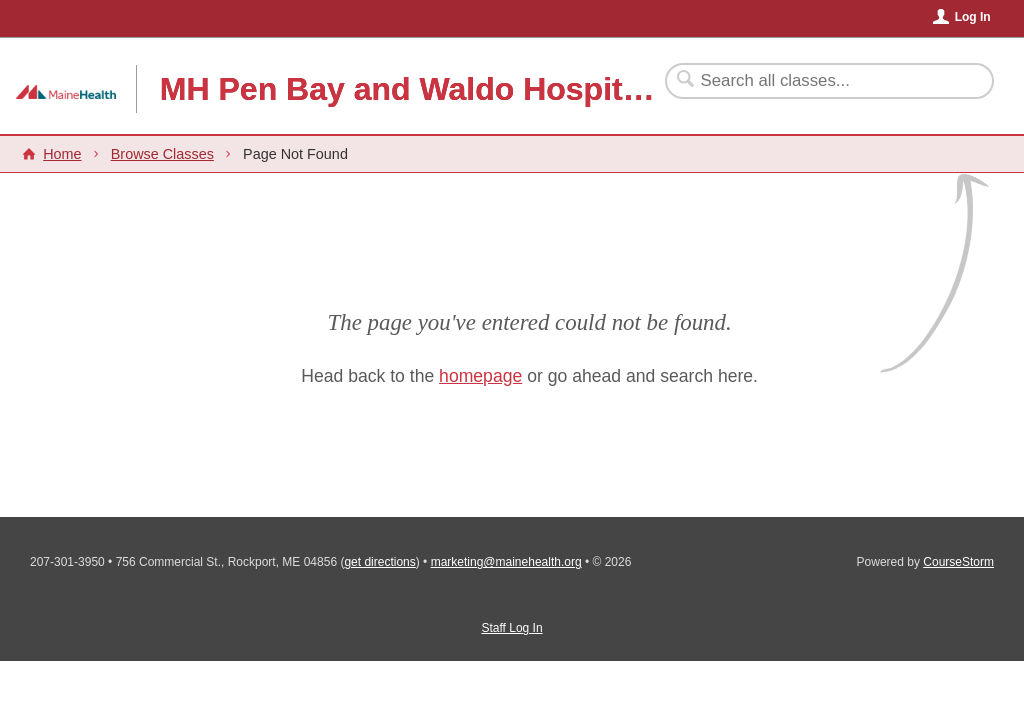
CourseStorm (958, 562)
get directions (379, 562)
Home (62, 154)
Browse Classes (162, 154)
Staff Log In (511, 628)
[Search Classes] (817, 81)
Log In (973, 17)
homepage (480, 376)
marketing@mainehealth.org (506, 562)
